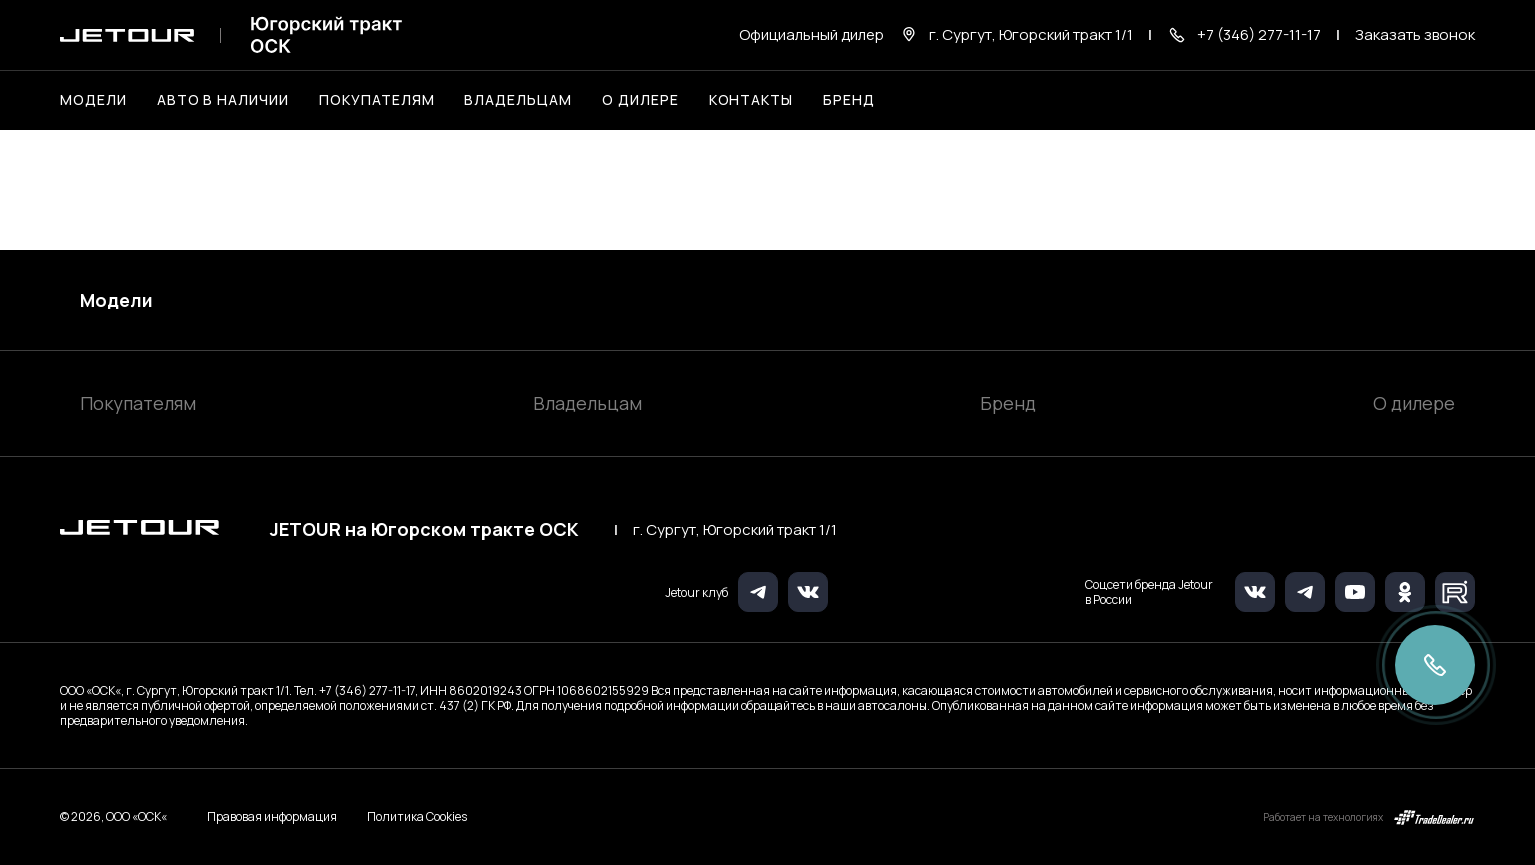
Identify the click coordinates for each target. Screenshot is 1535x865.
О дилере (640, 99)
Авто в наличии (223, 99)
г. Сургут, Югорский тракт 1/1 (735, 530)
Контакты (751, 99)
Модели (116, 300)
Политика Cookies (417, 817)
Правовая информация (272, 816)
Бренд (1008, 403)
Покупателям (138, 403)
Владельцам (587, 403)
